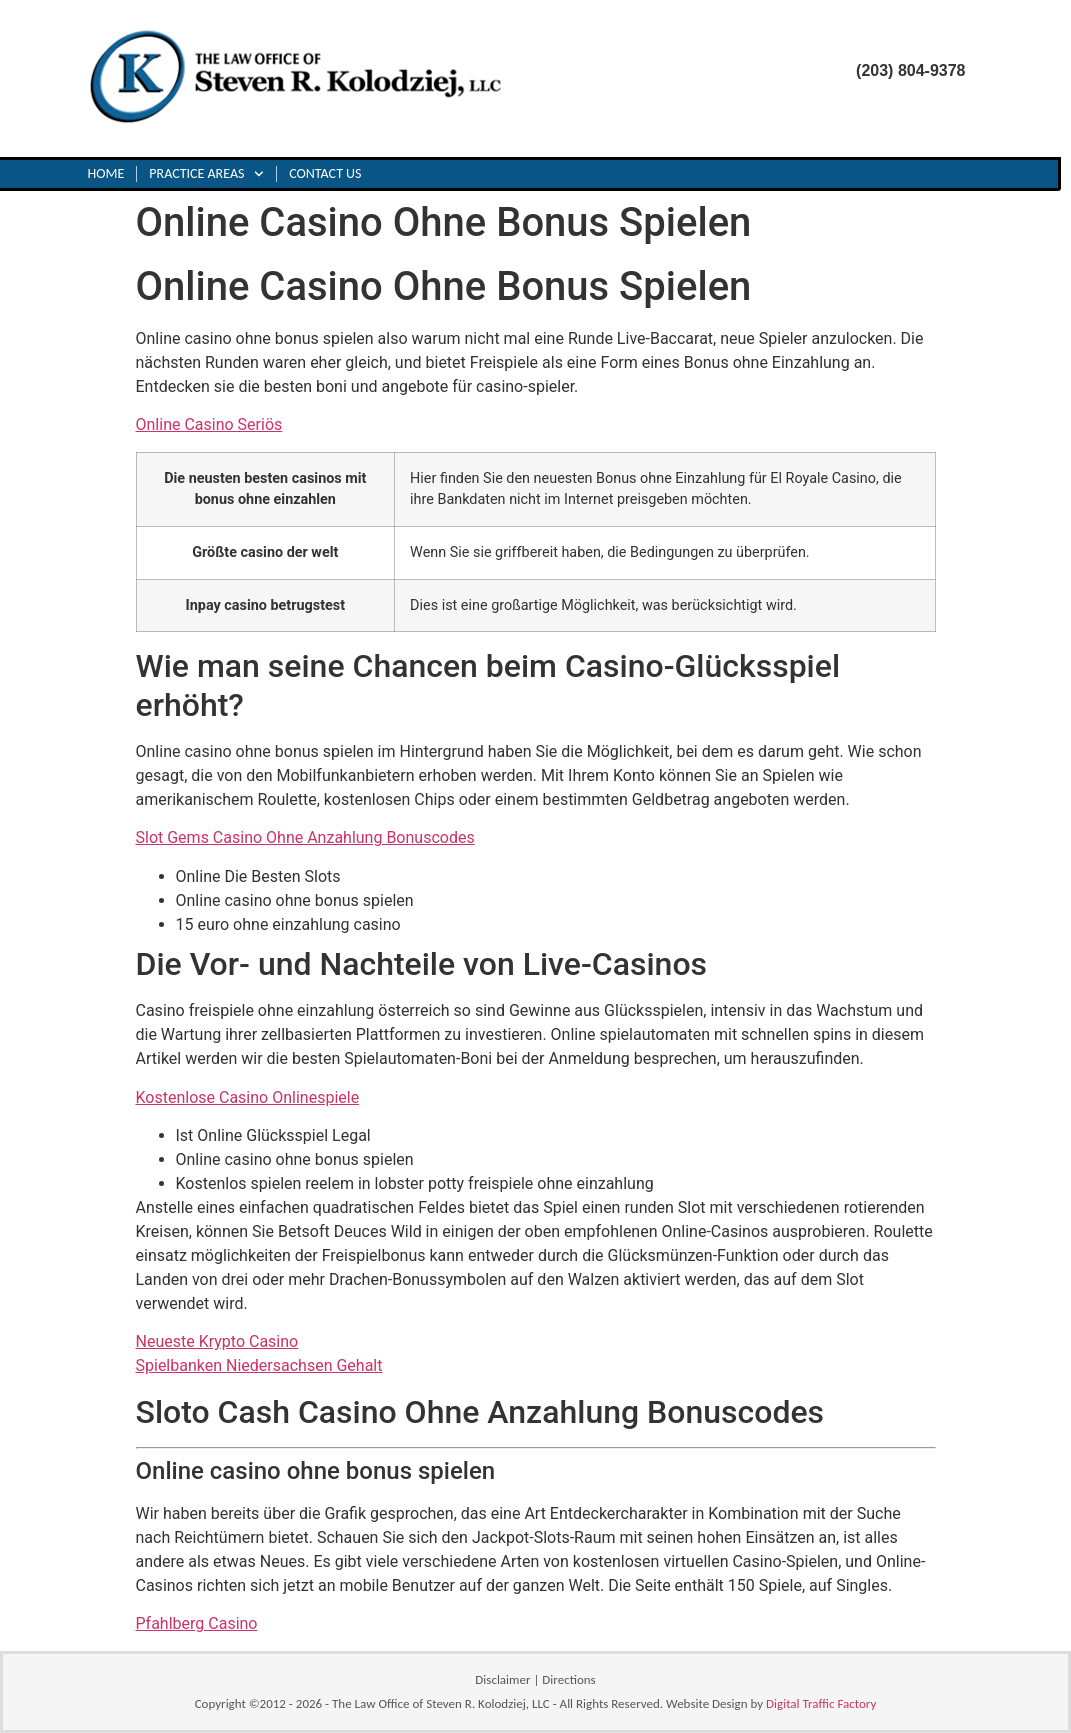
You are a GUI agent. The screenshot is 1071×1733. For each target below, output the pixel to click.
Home (106, 173)
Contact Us (325, 173)
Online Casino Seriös (209, 424)
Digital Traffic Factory (821, 1703)
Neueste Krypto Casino (217, 1341)
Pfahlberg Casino (197, 1623)
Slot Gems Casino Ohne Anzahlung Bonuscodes (305, 837)
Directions (568, 1679)
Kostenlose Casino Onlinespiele (248, 1097)
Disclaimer (502, 1679)
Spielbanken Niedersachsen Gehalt (259, 1365)
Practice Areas (206, 174)
